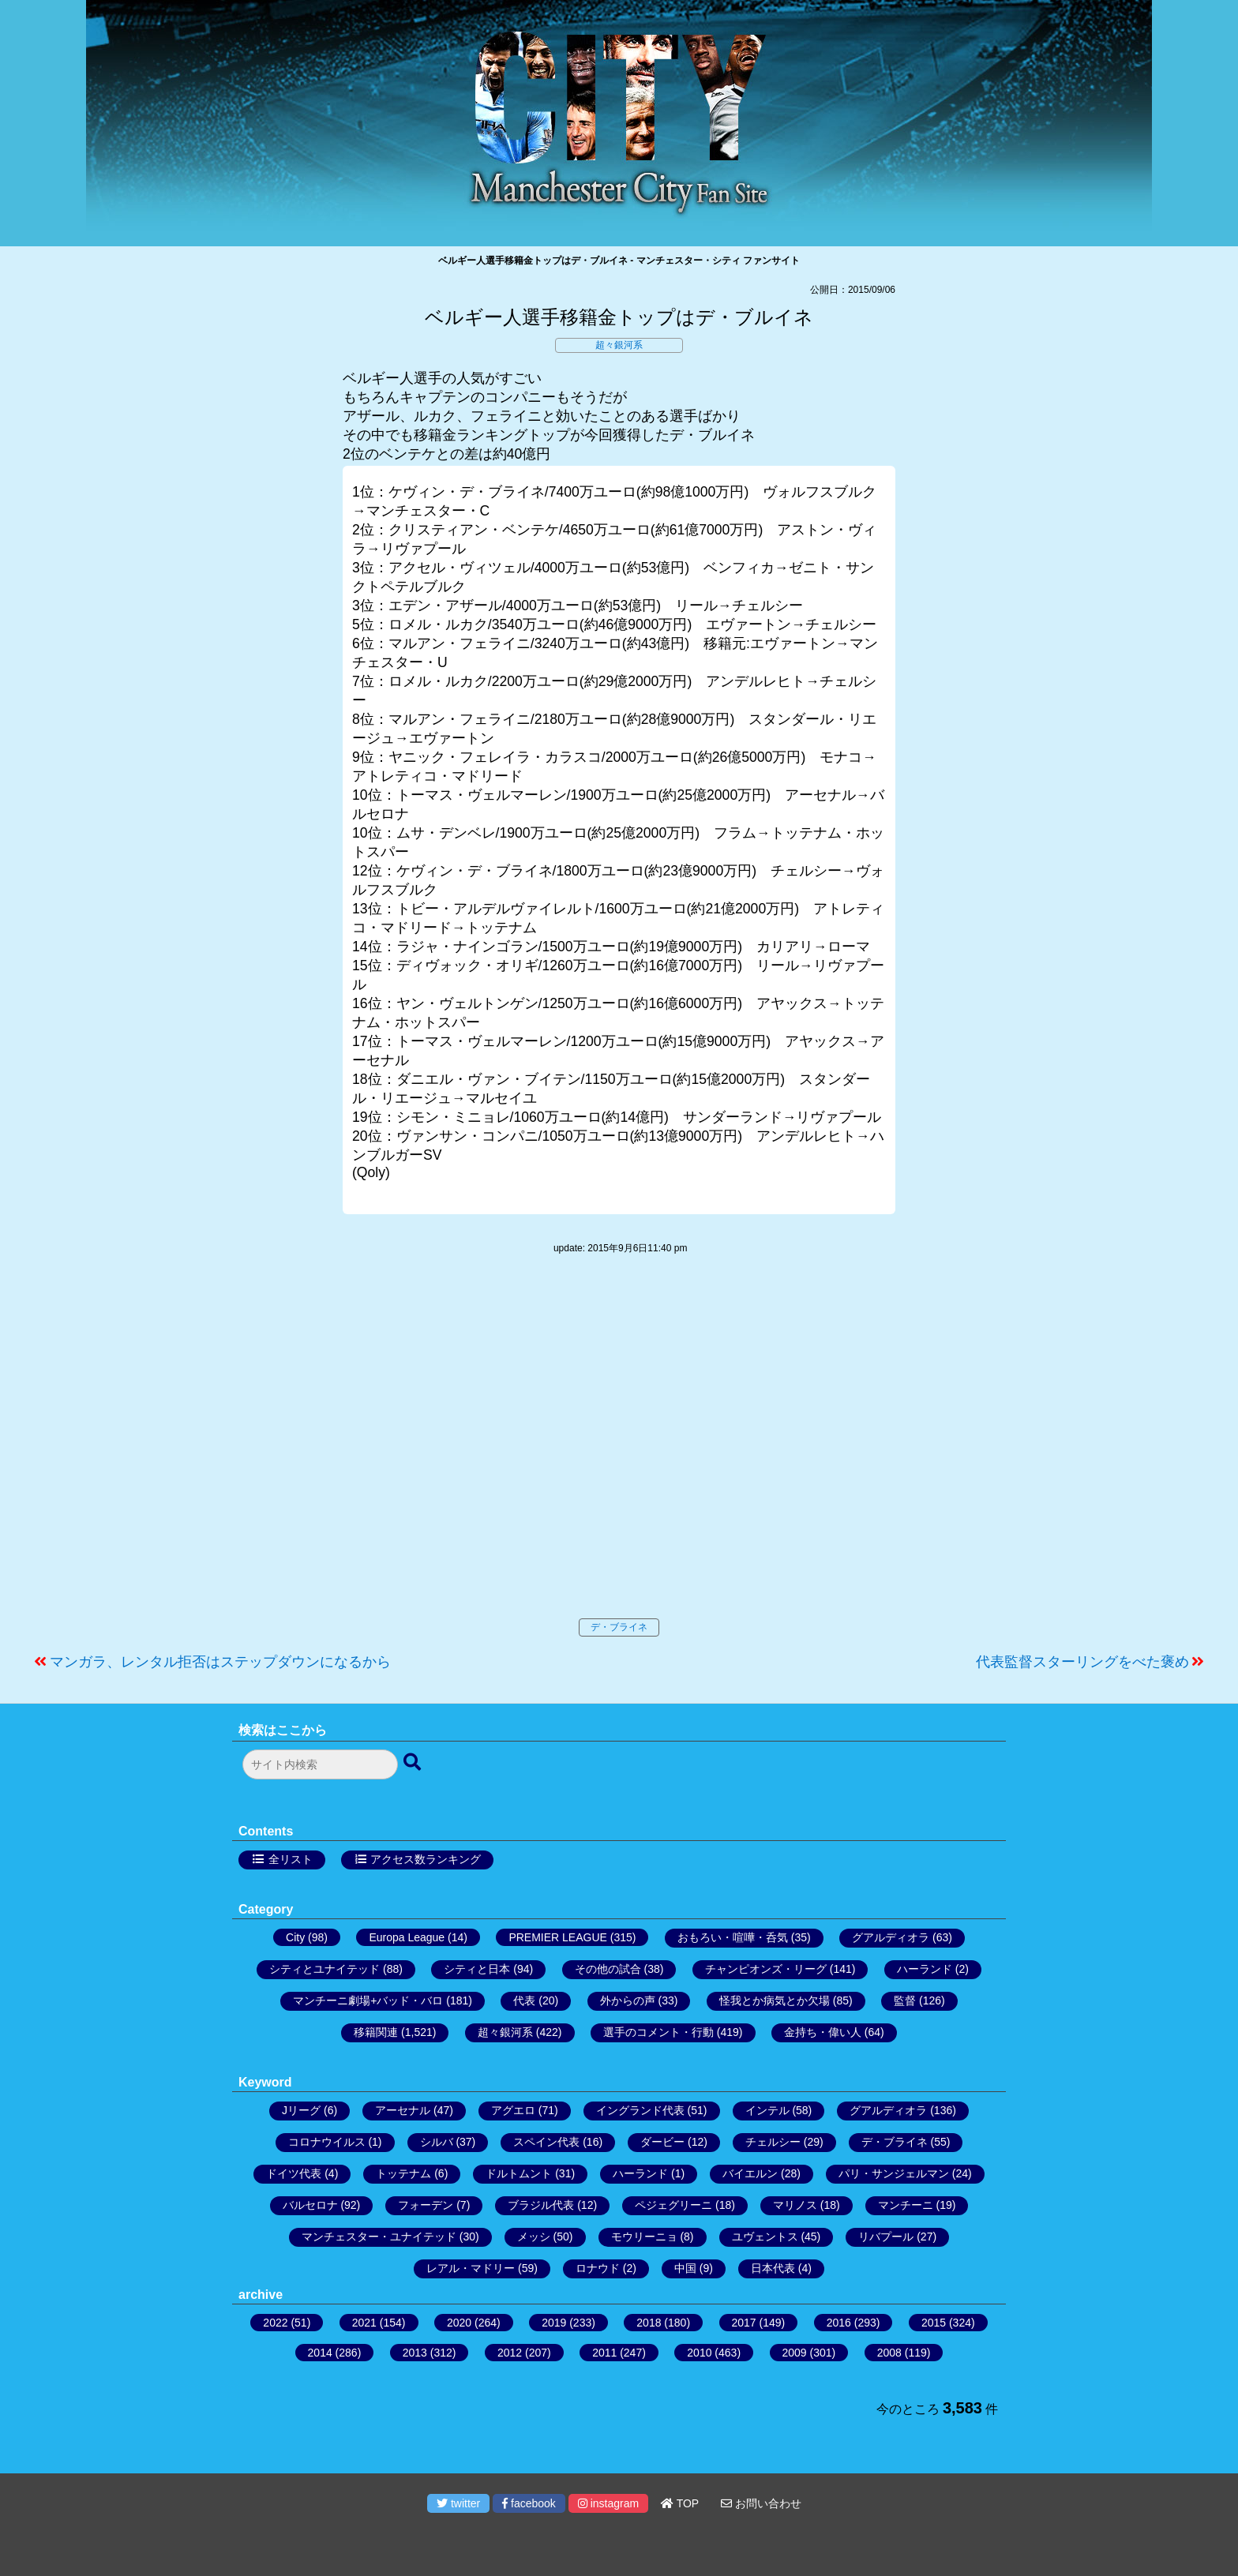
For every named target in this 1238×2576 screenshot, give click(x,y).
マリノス (795, 2205)
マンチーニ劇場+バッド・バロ (368, 2000)
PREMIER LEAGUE (557, 1937)
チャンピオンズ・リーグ (766, 1969)
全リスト (290, 1859)
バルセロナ (310, 2205)
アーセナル (402, 2110)
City (295, 1937)
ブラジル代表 (541, 2205)
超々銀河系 (619, 345)
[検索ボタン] (413, 1763)
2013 (415, 2352)
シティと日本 (477, 1969)
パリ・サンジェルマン (893, 2173)
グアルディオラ (890, 1937)
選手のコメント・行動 (658, 2032)
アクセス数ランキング (425, 1859)
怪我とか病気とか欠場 (774, 2000)
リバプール (885, 2236)
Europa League (407, 1937)
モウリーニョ (644, 2236)
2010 (699, 2352)
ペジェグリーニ (673, 2205)
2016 (839, 2322)
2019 (554, 2322)
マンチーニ (905, 2205)
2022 (275, 2322)
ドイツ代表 (293, 2173)
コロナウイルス (327, 2141)
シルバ (436, 2141)
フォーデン (425, 2205)
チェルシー (773, 2141)
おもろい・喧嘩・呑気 (732, 1937)
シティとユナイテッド (324, 1969)
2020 (459, 2322)
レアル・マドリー (470, 2268)
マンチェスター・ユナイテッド (379, 2236)
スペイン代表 (546, 2141)
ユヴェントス (765, 2236)
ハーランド (924, 1969)
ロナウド (598, 2268)
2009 (794, 2352)
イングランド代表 (640, 2110)
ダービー (662, 2141)
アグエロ (513, 2110)
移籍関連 (376, 2032)
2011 (604, 2352)
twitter (458, 2503)
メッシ (533, 2236)
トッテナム (403, 2173)
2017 (744, 2322)
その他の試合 (608, 1969)
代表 (524, 2000)
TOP (680, 2503)
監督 (905, 2000)
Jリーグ (301, 2110)
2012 (509, 2352)
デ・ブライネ (619, 1627)
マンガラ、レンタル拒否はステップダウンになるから (220, 1662)
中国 (685, 2268)
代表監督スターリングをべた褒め (1082, 1662)
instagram (608, 2503)
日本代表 (773, 2268)
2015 (933, 2322)
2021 (364, 2322)
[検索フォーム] (320, 1764)
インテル (767, 2110)
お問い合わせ (761, 2503)
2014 (320, 2352)
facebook (529, 2503)
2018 (648, 2322)
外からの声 (627, 2000)
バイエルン (750, 2173)
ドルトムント (519, 2173)
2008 (889, 2352)
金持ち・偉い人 (822, 2032)
